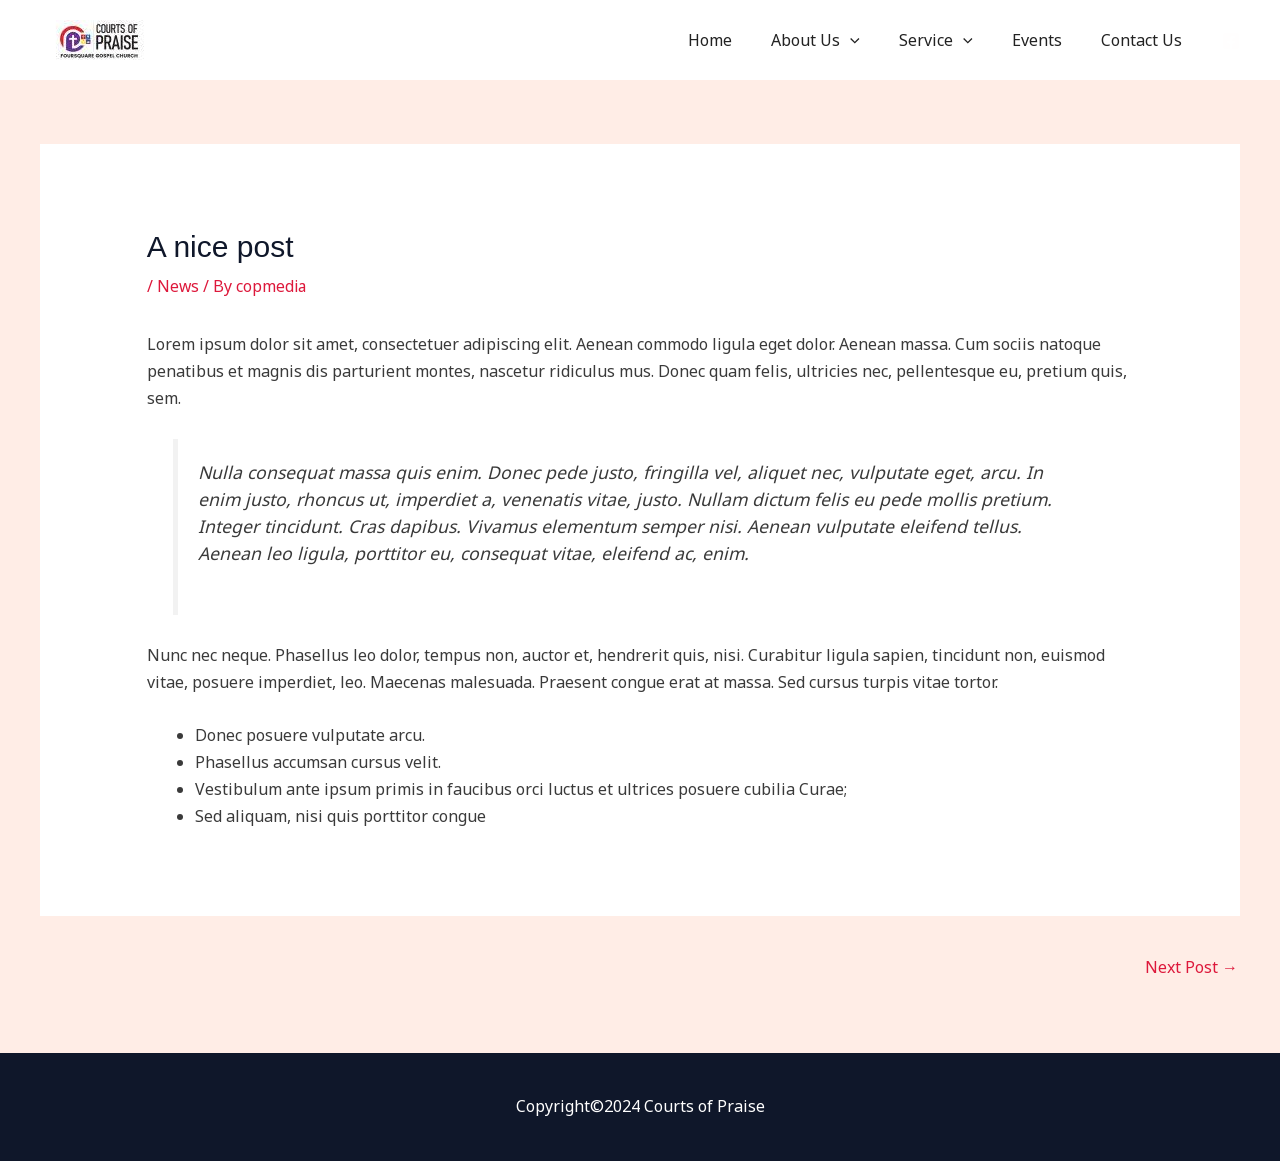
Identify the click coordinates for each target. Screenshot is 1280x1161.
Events (1048, 40)
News (178, 286)
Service (954, 40)
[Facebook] (1231, 41)
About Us (841, 40)
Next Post (1191, 967)
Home (743, 40)
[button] (876, 40)
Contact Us (1145, 40)
